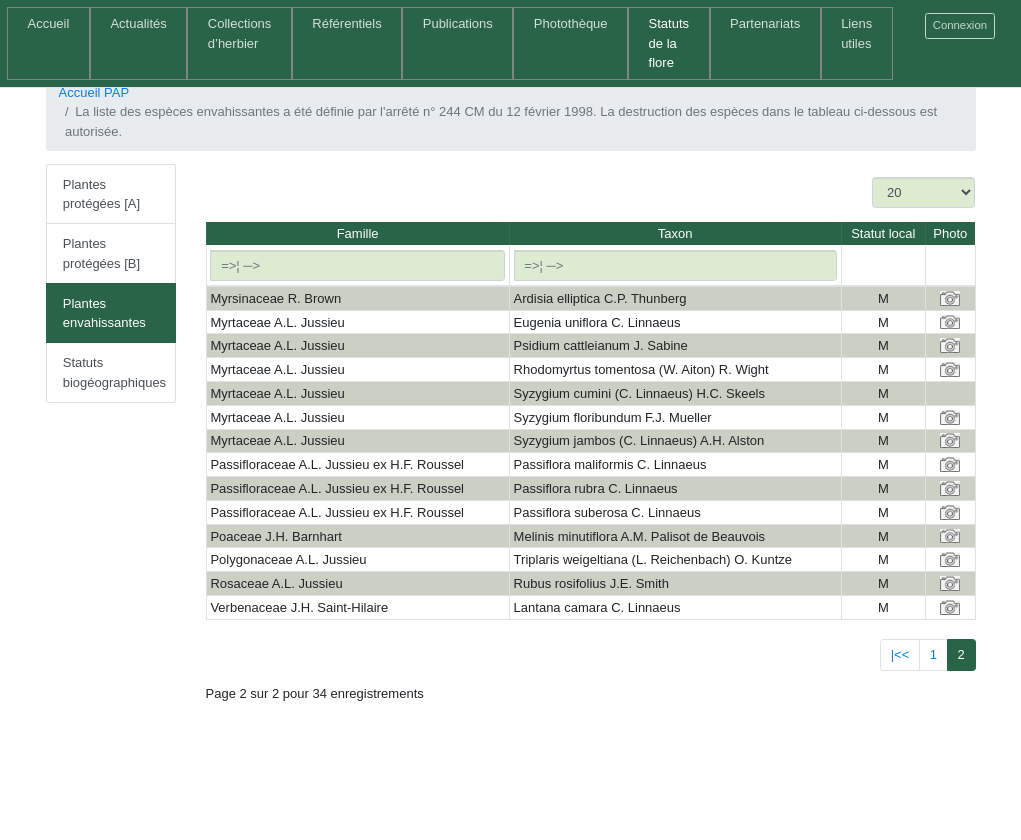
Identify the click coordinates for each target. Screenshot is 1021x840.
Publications (458, 23)
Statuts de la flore (669, 43)
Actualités (138, 23)
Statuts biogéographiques (114, 372)
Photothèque (571, 23)
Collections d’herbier (240, 33)
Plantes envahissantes (104, 313)
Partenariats (765, 23)
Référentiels (346, 23)
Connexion (960, 25)
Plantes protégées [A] (101, 194)
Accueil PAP (94, 92)
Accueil (48, 23)
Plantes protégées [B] (101, 253)
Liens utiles (856, 33)
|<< (900, 654)
